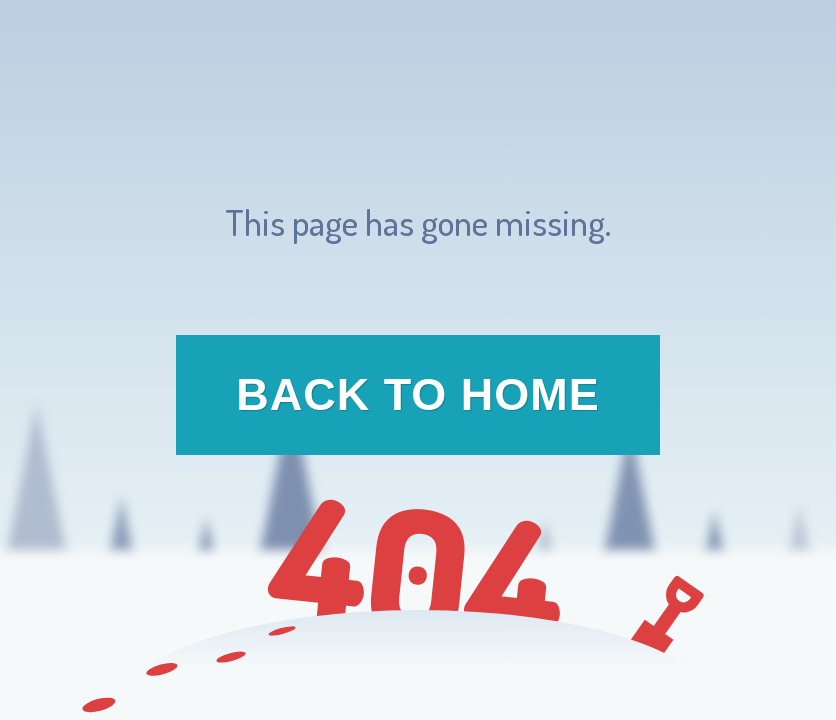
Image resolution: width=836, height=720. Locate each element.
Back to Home (418, 394)
